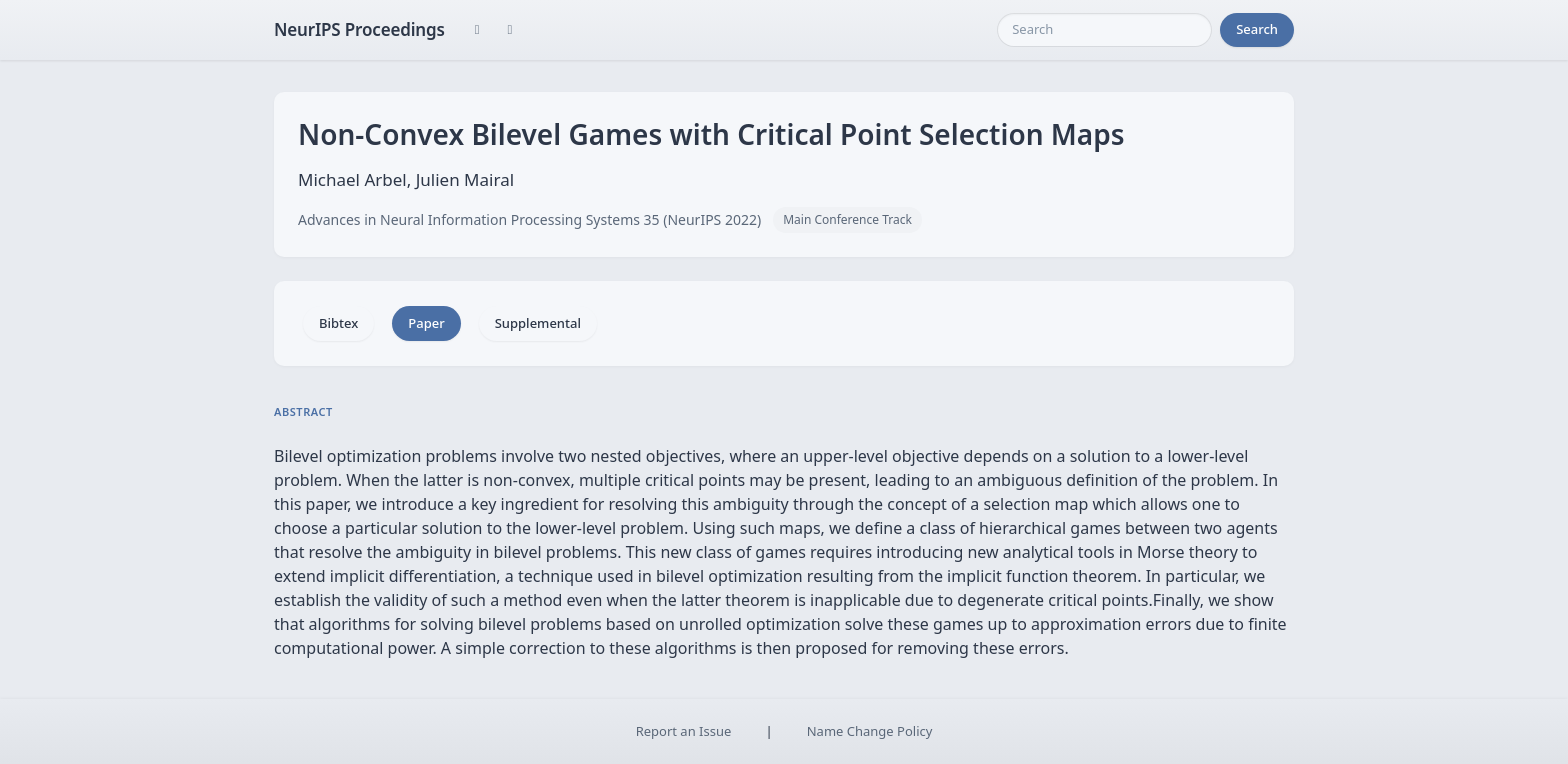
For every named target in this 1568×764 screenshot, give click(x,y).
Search (1257, 29)
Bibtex (338, 323)
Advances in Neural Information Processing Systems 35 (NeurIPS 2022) (529, 219)
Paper (426, 323)
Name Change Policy (870, 731)
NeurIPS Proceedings (359, 29)
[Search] (1104, 30)
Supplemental (538, 323)
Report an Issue (684, 731)
